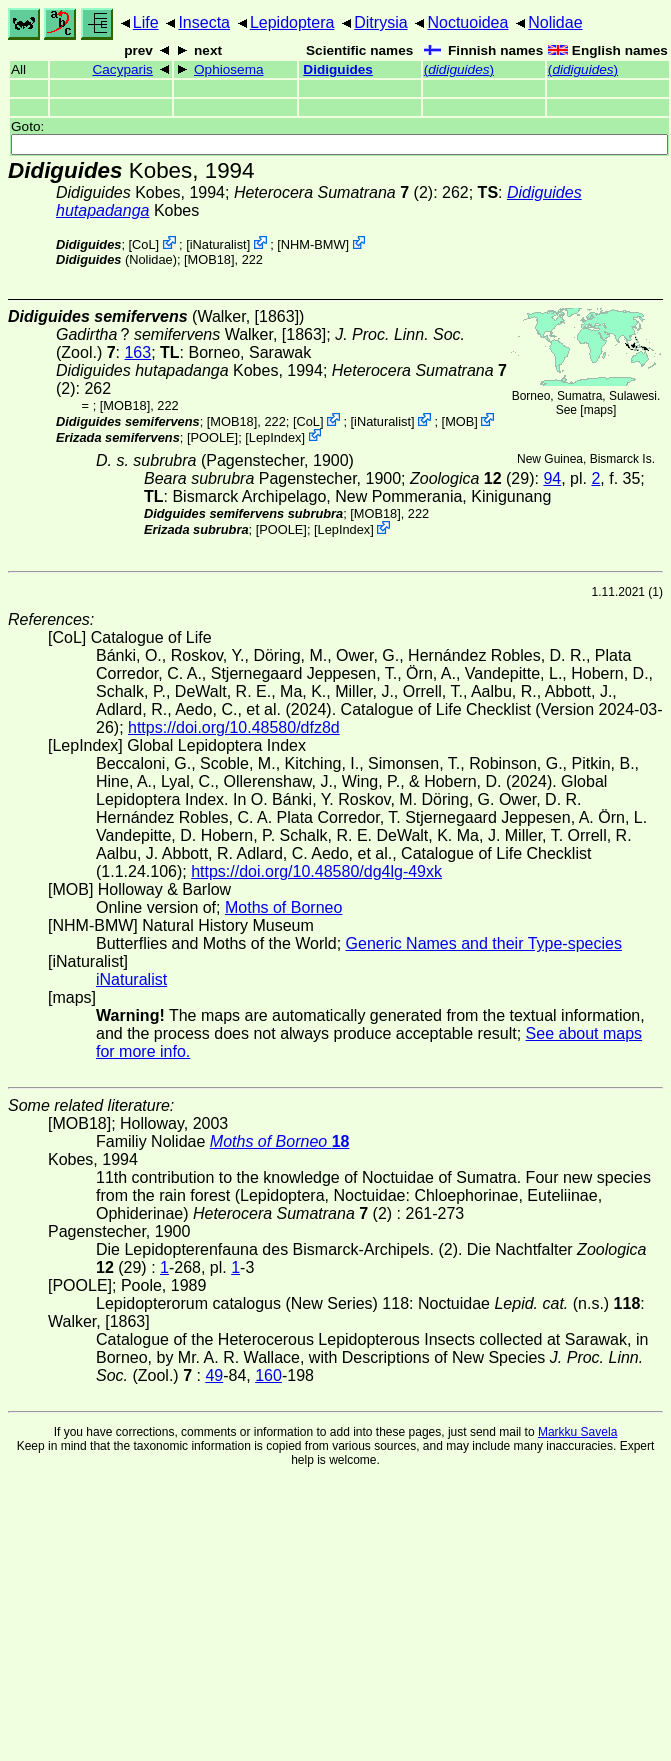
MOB (459, 421)
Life (146, 22)
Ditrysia (380, 22)
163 (137, 352)
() (459, 69)
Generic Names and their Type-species (484, 943)
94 (552, 478)
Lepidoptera (292, 22)
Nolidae (555, 22)
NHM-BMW (313, 244)
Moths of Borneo (283, 907)
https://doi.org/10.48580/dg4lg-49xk (316, 871)
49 (214, 1375)
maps (598, 410)
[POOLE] (212, 436)
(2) (333, 192)
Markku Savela (577, 1432)
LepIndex (275, 436)
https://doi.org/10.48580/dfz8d (234, 727)
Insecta (204, 22)
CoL (143, 244)
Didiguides (337, 69)
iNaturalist (218, 244)
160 (268, 1375)
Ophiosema (229, 69)
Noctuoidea (467, 22)
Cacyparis (122, 69)
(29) (472, 478)
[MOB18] (209, 259)
